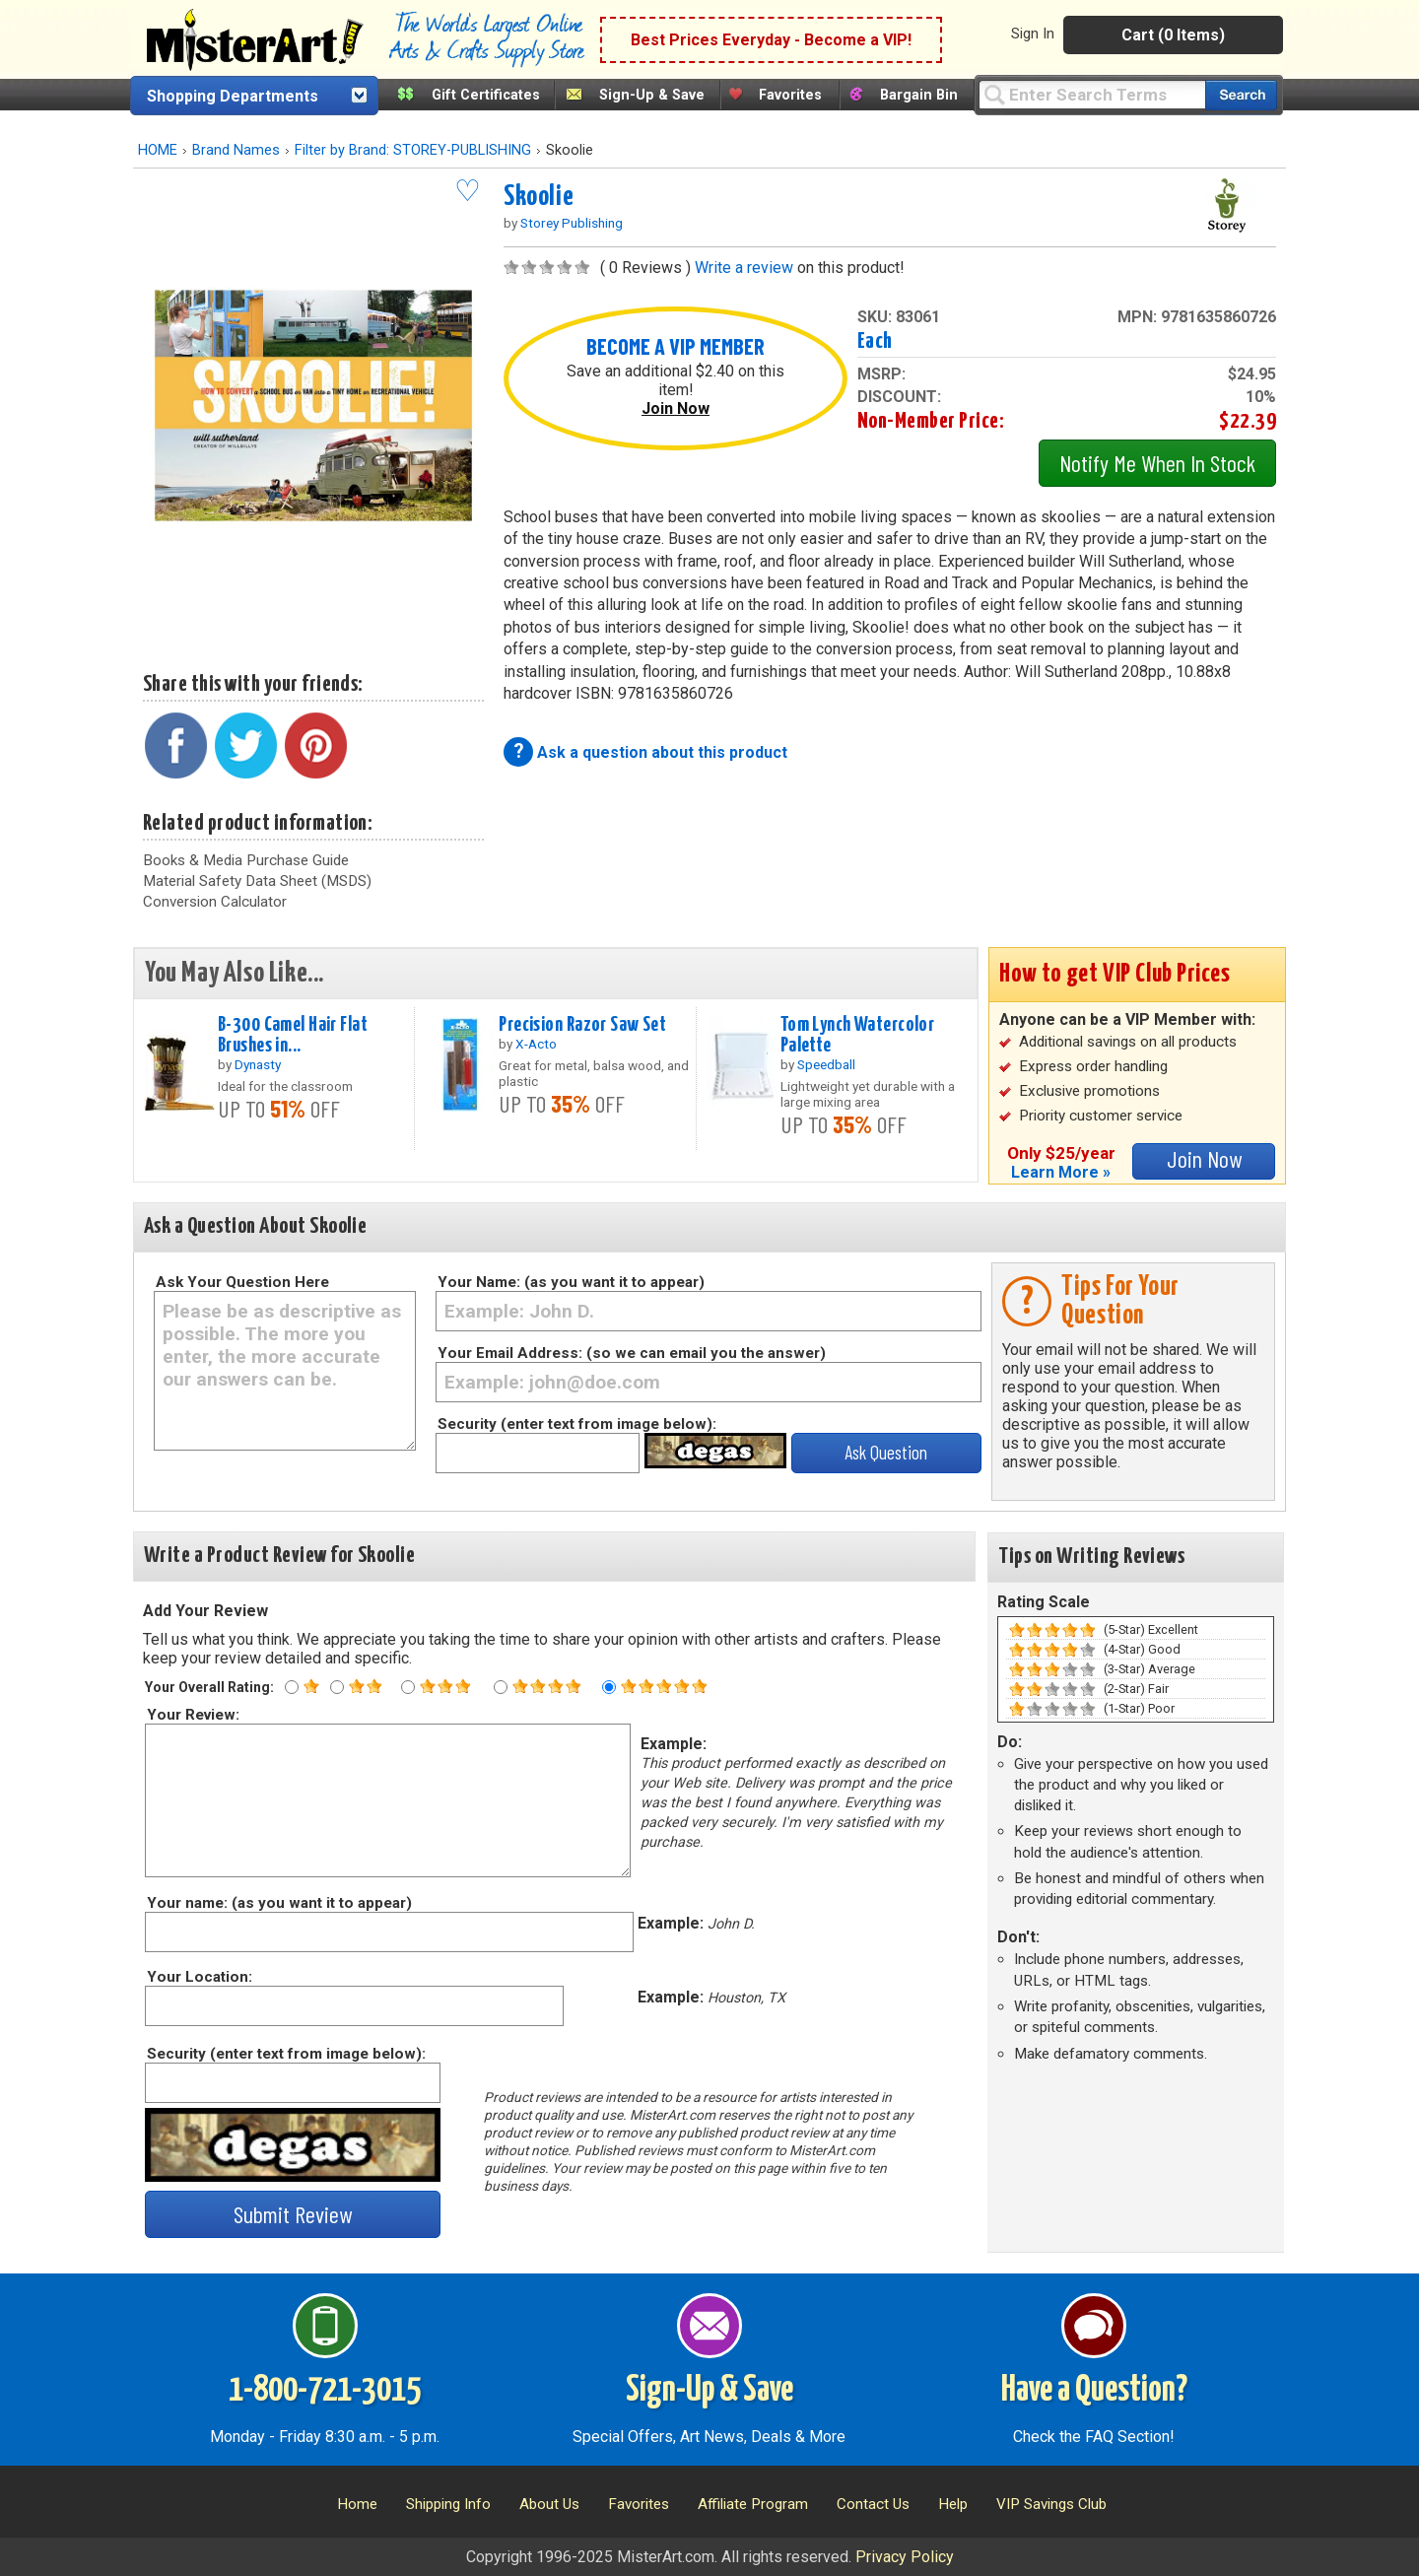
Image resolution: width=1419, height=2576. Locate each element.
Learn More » (1061, 1172)
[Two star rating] (337, 1687)
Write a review (744, 267)
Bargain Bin (919, 95)
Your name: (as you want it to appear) (278, 1903)
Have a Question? (1094, 2390)
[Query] (1092, 94)
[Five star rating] (609, 1687)
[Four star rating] (500, 1687)
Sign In (1032, 33)
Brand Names (236, 150)
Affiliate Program (753, 2504)
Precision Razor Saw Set (582, 1025)
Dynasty (258, 1064)
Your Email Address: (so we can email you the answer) (632, 1353)
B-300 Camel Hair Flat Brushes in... (293, 1035)
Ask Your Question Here (242, 1282)
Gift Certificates (486, 95)
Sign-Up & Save (652, 95)
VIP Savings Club (1051, 2504)
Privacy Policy (904, 2556)
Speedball (826, 1064)
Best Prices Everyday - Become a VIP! (771, 40)
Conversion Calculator (215, 902)
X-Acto (536, 1043)
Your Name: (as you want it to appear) (571, 1282)
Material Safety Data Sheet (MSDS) (257, 881)
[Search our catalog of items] (1241, 95)
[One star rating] (291, 1687)
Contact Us (873, 2504)
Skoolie (539, 197)
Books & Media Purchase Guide (246, 860)
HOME (157, 150)
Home (357, 2504)
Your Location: (198, 1977)
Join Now (676, 408)
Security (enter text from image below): (577, 1424)
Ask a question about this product (662, 752)
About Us (549, 2504)
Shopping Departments (232, 96)
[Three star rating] (408, 1687)
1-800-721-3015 (325, 2390)
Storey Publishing (571, 223)
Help (953, 2504)
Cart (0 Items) (1173, 35)
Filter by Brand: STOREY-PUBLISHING (413, 150)
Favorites (790, 95)
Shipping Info (448, 2504)
